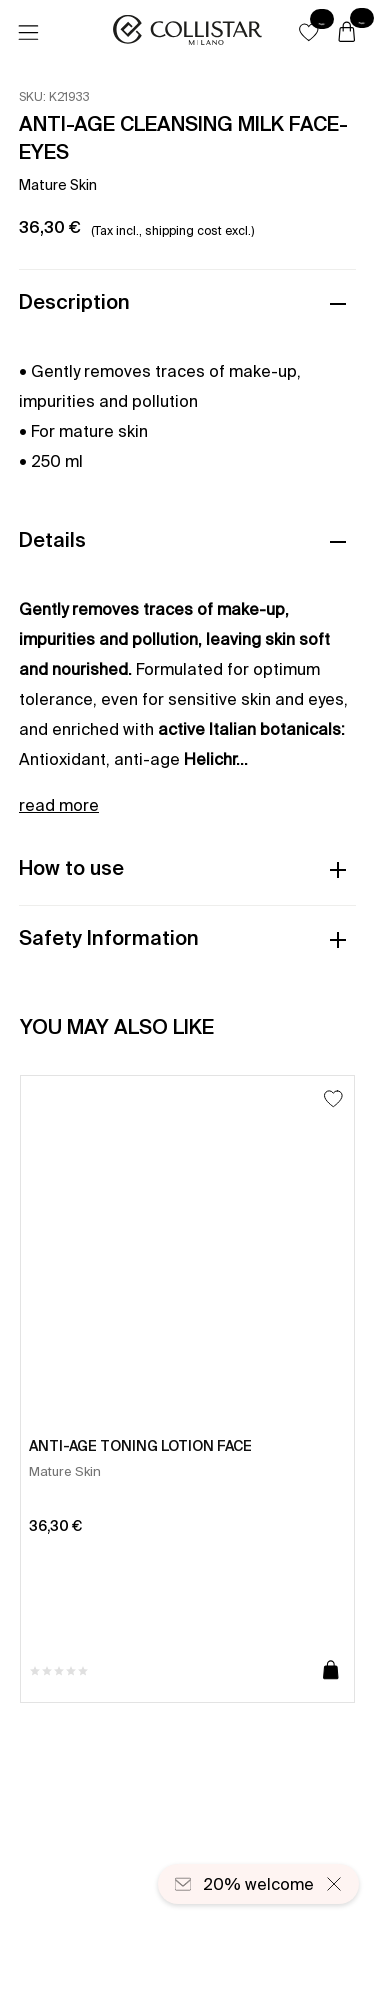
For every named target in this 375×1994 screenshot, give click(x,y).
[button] (309, 32)
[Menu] (28, 33)
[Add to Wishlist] (333, 1098)
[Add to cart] (331, 1671)
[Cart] (347, 33)
